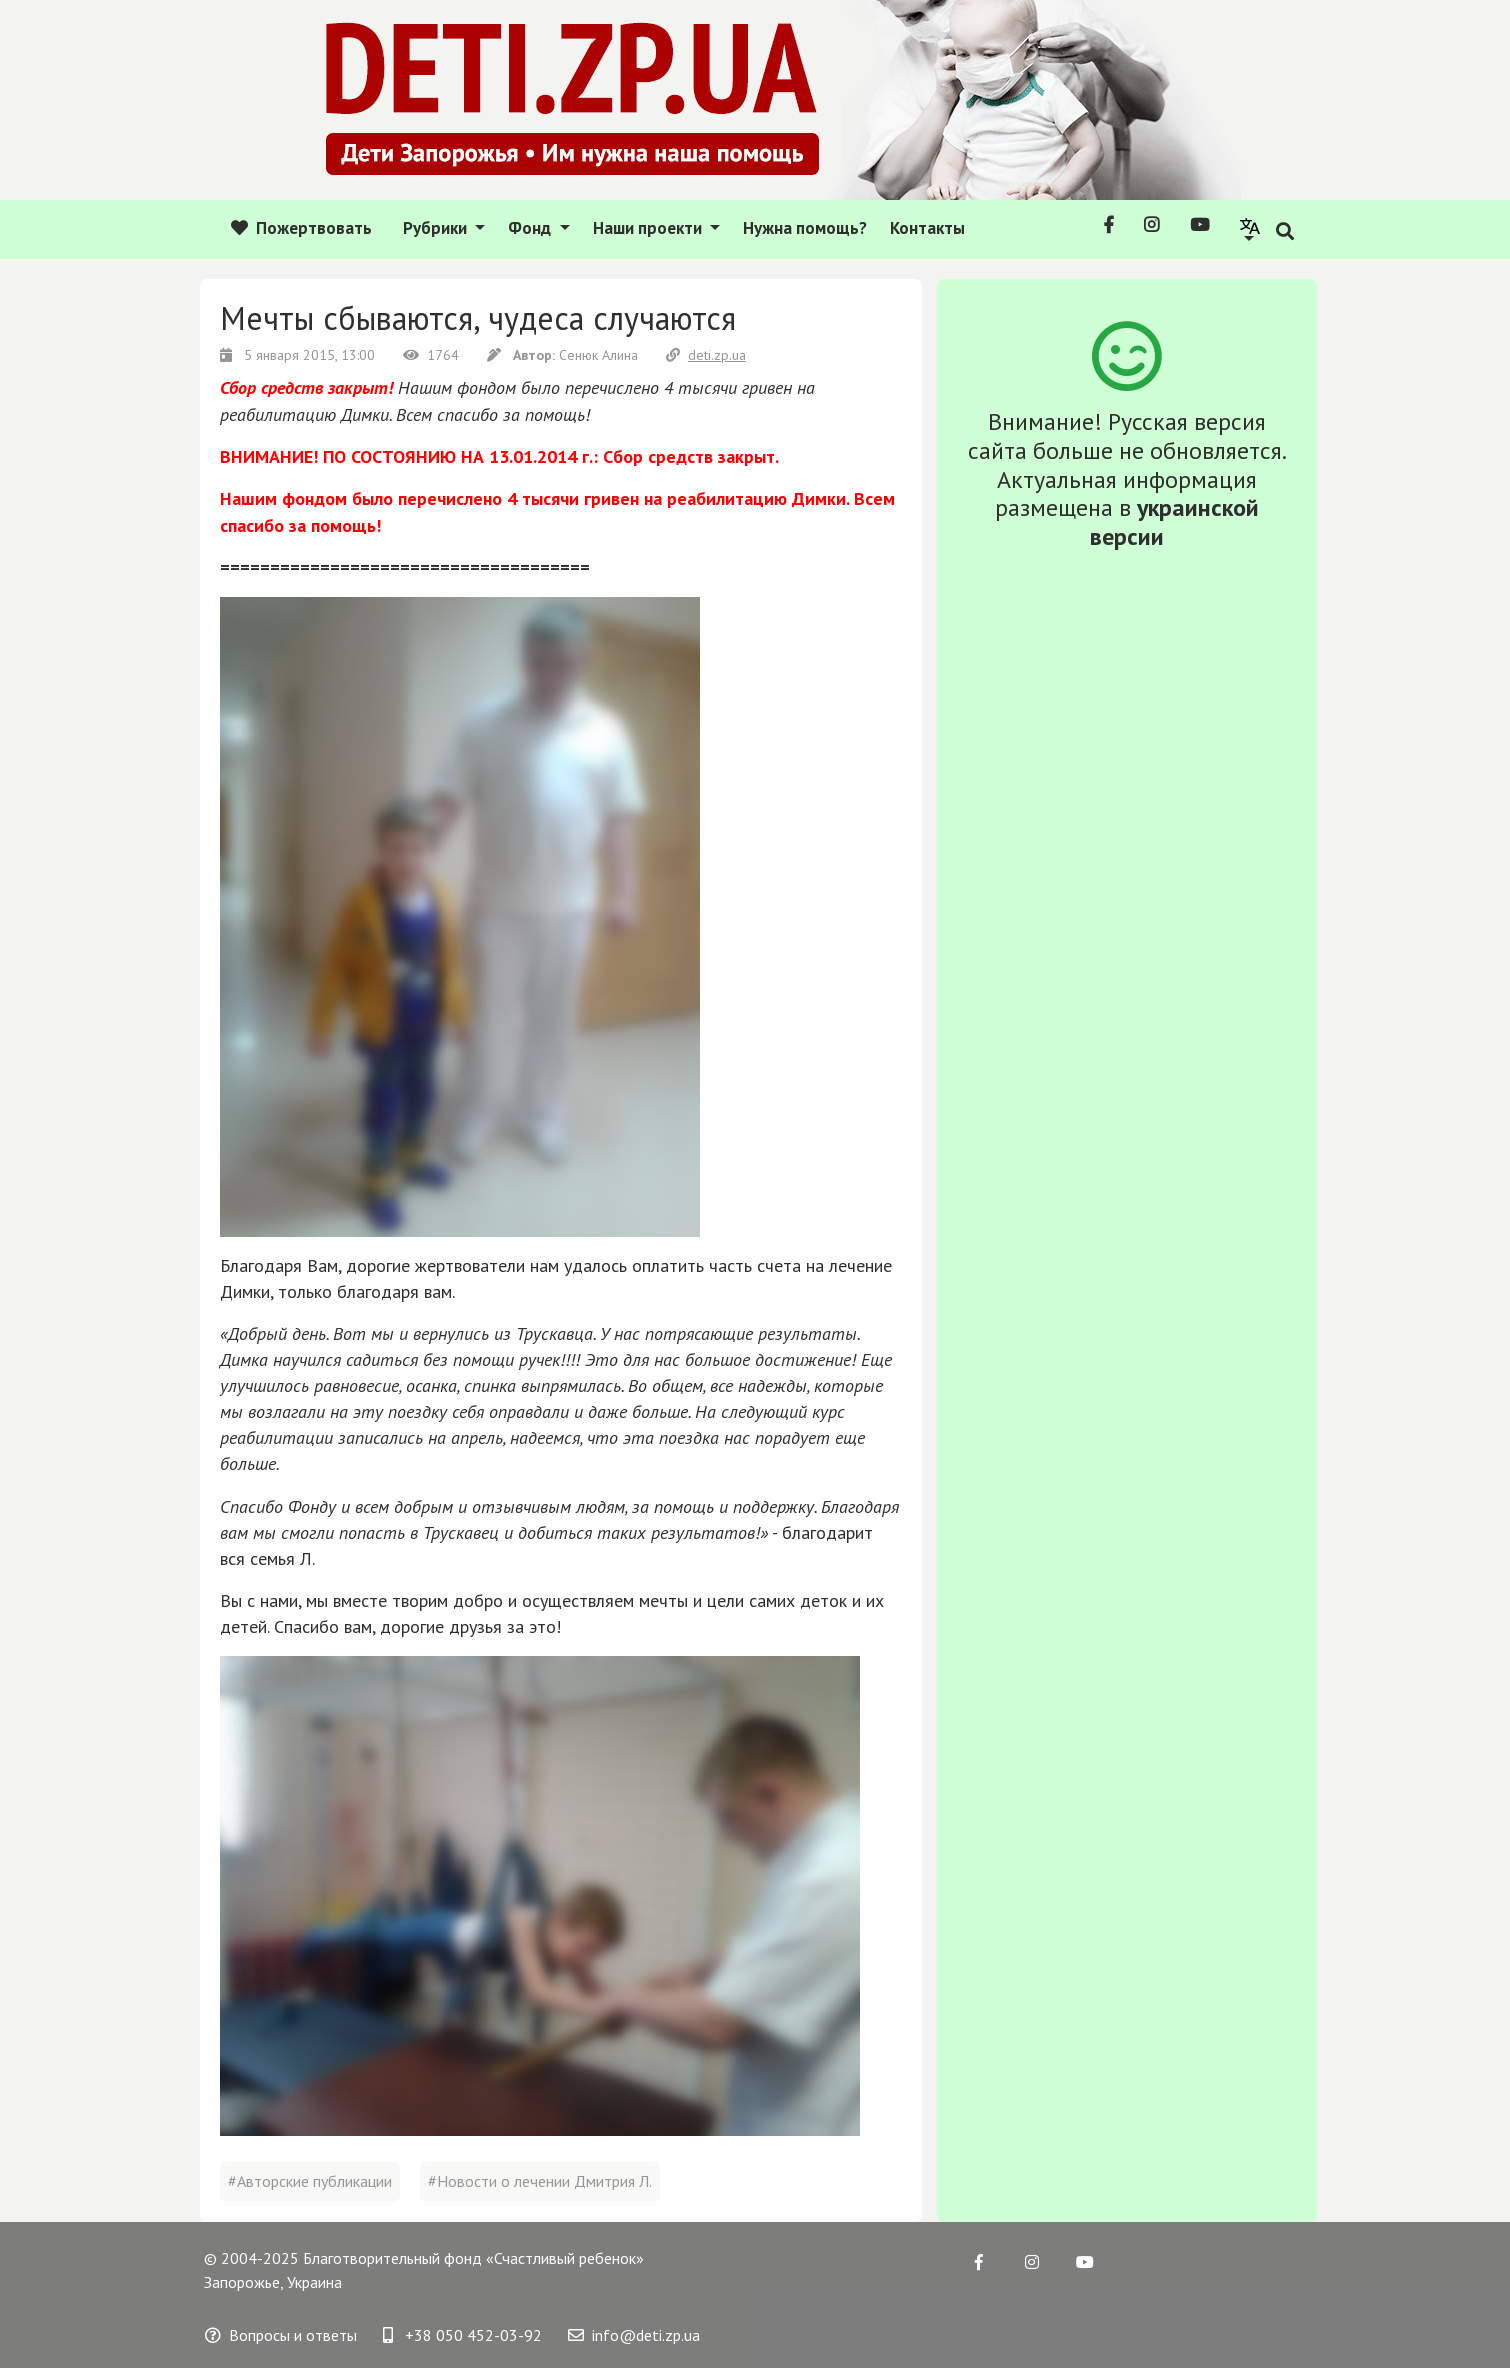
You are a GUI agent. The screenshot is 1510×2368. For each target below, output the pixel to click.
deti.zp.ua (706, 355)
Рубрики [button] (437, 228)
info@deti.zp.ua (634, 2335)
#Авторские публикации (310, 2181)
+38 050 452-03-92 (462, 2335)
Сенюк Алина (564, 355)
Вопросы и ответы (281, 2335)
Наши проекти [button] (649, 228)
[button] (1250, 228)
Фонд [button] (531, 228)
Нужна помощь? (805, 228)
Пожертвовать (301, 228)
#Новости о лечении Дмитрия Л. (540, 2181)
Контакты (927, 228)
